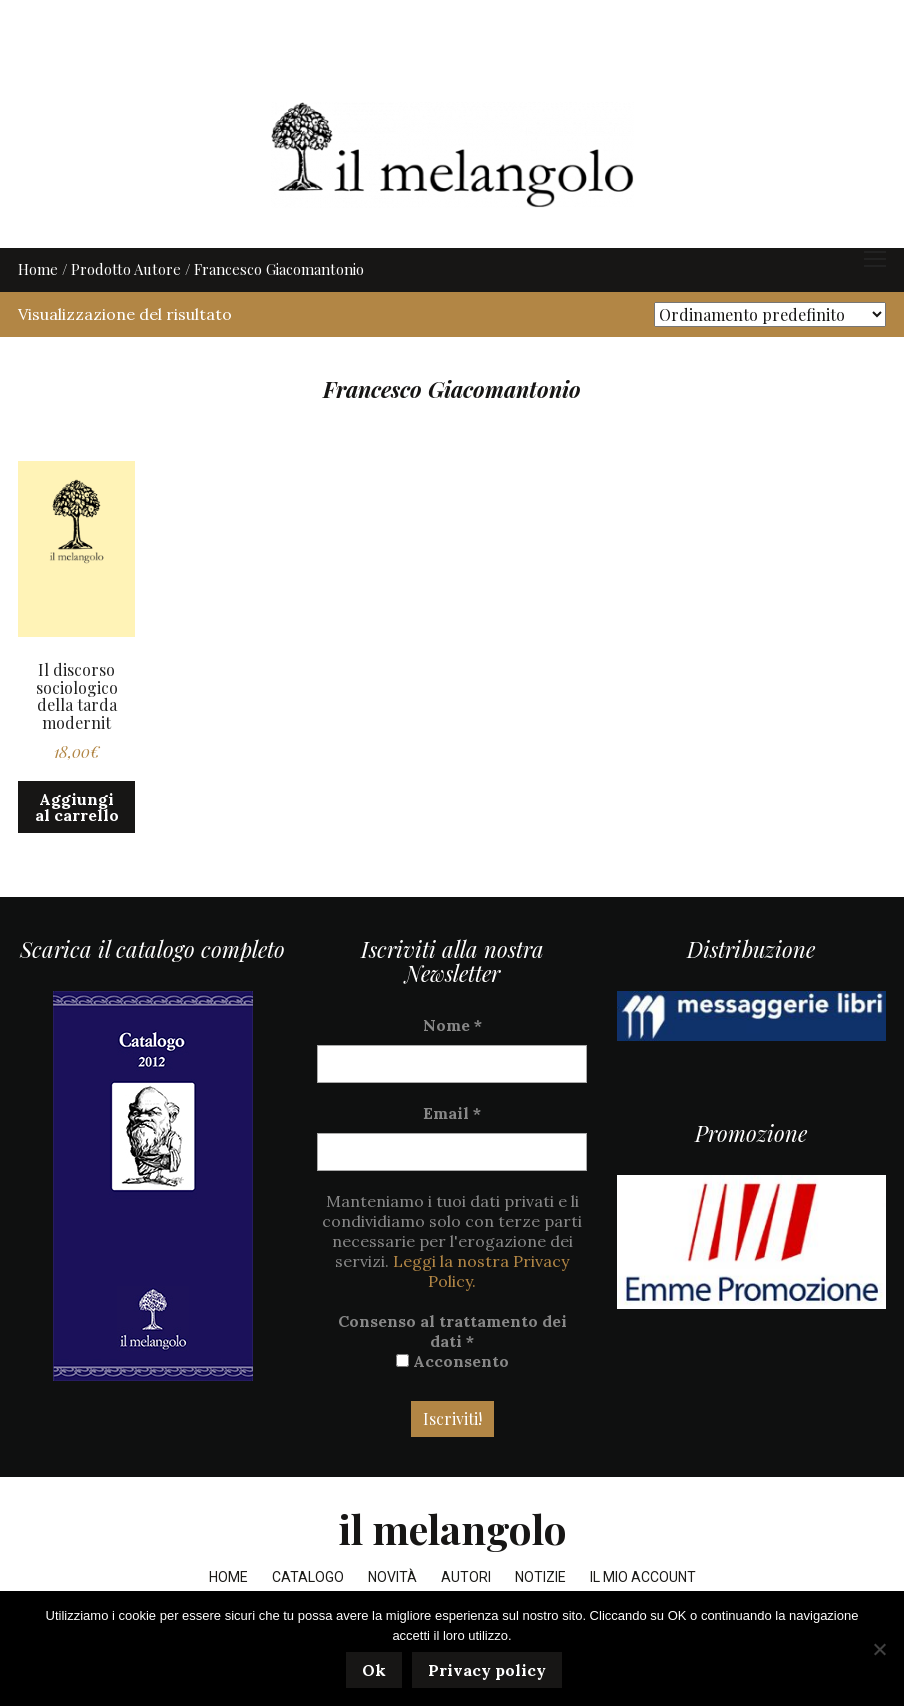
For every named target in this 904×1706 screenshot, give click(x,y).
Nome (452, 1062)
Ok (377, 1673)
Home (38, 306)
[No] (879, 1650)
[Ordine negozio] (770, 351)
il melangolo (452, 1565)
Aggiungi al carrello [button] (77, 844)
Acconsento (452, 1398)
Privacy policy (490, 1673)
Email (452, 1150)
